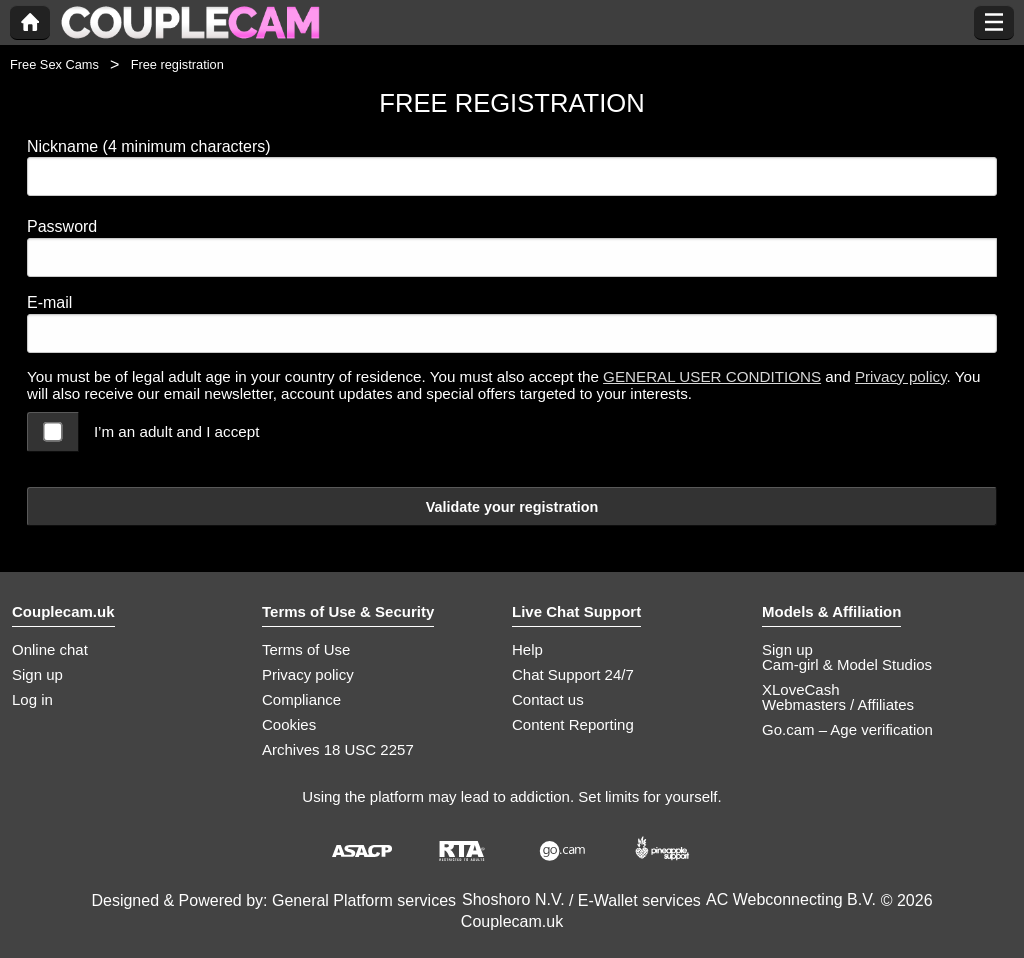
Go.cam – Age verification (847, 729)
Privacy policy (901, 376)
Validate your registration (512, 507)
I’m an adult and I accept (176, 431)
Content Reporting (573, 724)
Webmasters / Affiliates (838, 704)
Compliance (301, 699)
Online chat (50, 649)
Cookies (289, 724)
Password (62, 226)
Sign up (37, 674)
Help (527, 649)
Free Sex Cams (54, 64)
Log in (32, 699)
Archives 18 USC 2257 (338, 749)
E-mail (49, 302)
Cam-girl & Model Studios (847, 664)
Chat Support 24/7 (573, 674)
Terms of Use (306, 649)
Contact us (548, 699)
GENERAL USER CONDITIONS (712, 376)
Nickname (149, 146)
